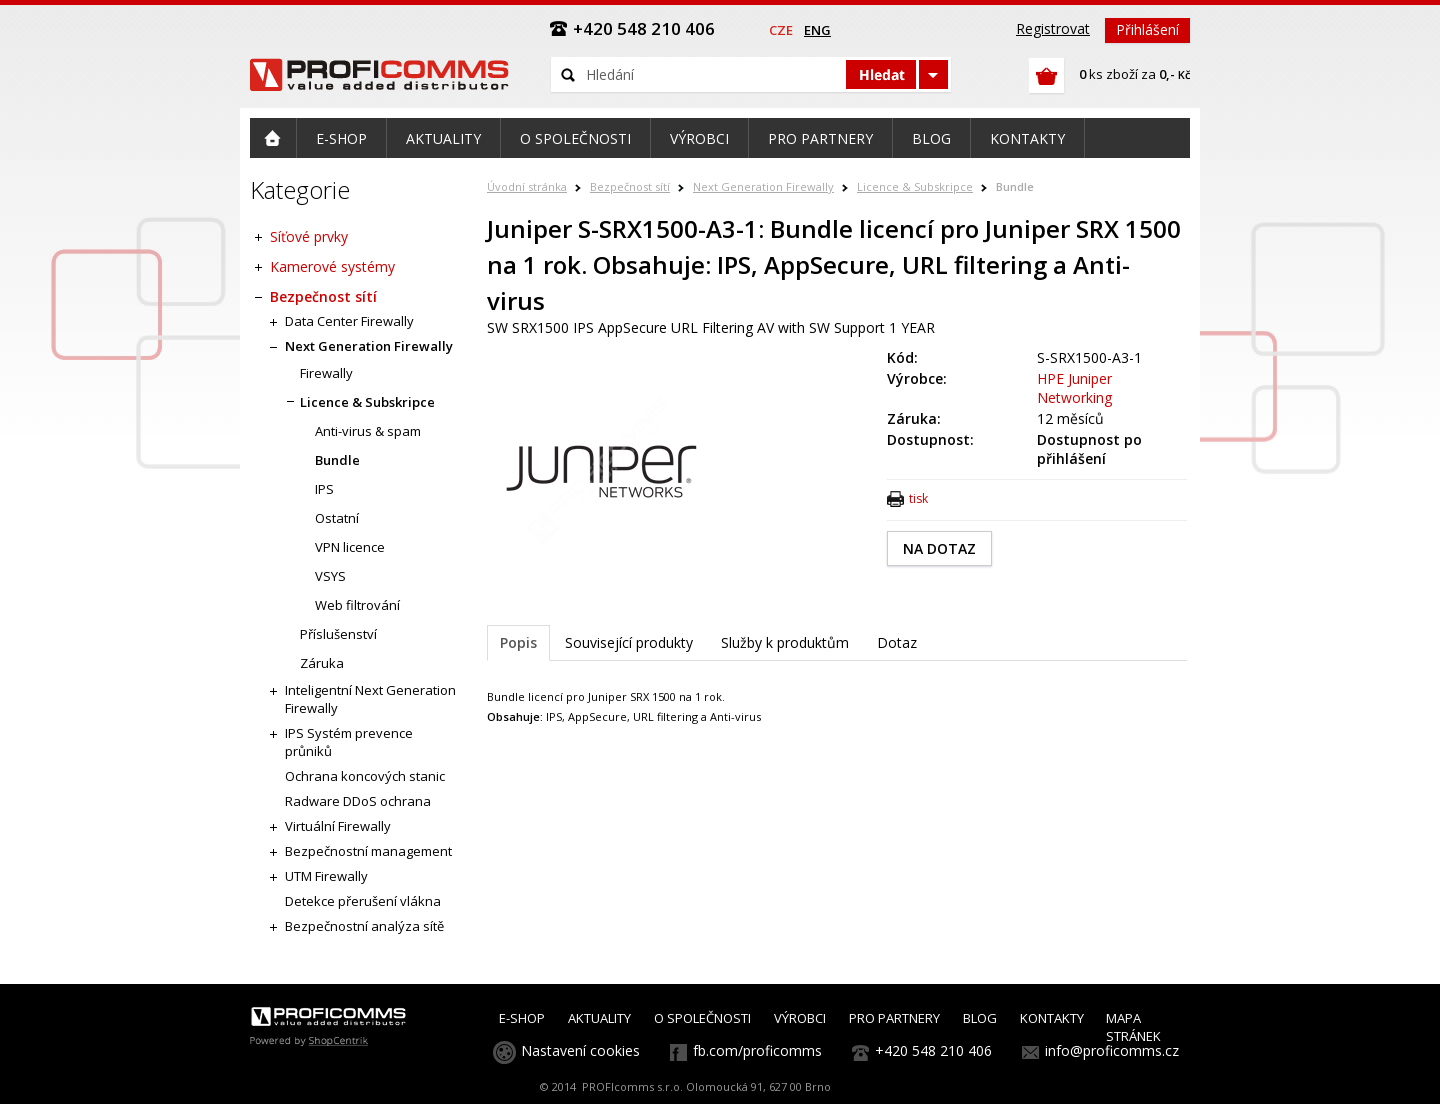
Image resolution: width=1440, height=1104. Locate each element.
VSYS (330, 576)
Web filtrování (357, 605)
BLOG (980, 1018)
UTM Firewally (326, 876)
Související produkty (629, 642)
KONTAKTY (1052, 1018)
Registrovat (1053, 28)
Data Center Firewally (349, 321)
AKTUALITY (599, 1018)
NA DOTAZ (939, 548)
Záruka (322, 663)
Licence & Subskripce (915, 186)
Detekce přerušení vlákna (363, 901)
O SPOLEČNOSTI (702, 1018)
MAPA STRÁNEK (1133, 1027)
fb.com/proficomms (757, 1050)
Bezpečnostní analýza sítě (364, 926)
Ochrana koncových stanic (365, 776)
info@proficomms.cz (1112, 1050)
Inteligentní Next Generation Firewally (370, 699)
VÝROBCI (800, 1018)
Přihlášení (1147, 29)
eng (817, 30)
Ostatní (337, 518)
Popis (518, 642)
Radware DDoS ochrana (358, 801)
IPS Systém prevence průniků (349, 742)
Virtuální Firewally (338, 826)
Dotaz (897, 642)
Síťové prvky (309, 236)
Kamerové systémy (332, 266)
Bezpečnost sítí (630, 186)
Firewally (326, 373)
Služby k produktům (785, 642)
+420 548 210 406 (933, 1050)
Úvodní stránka (527, 186)
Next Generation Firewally (763, 186)
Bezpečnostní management (368, 851)
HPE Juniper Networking (1074, 388)
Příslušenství (338, 634)
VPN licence (350, 547)
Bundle (1015, 186)
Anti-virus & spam (368, 431)
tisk (918, 498)
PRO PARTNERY (894, 1018)
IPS (324, 489)
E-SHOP (522, 1018)
